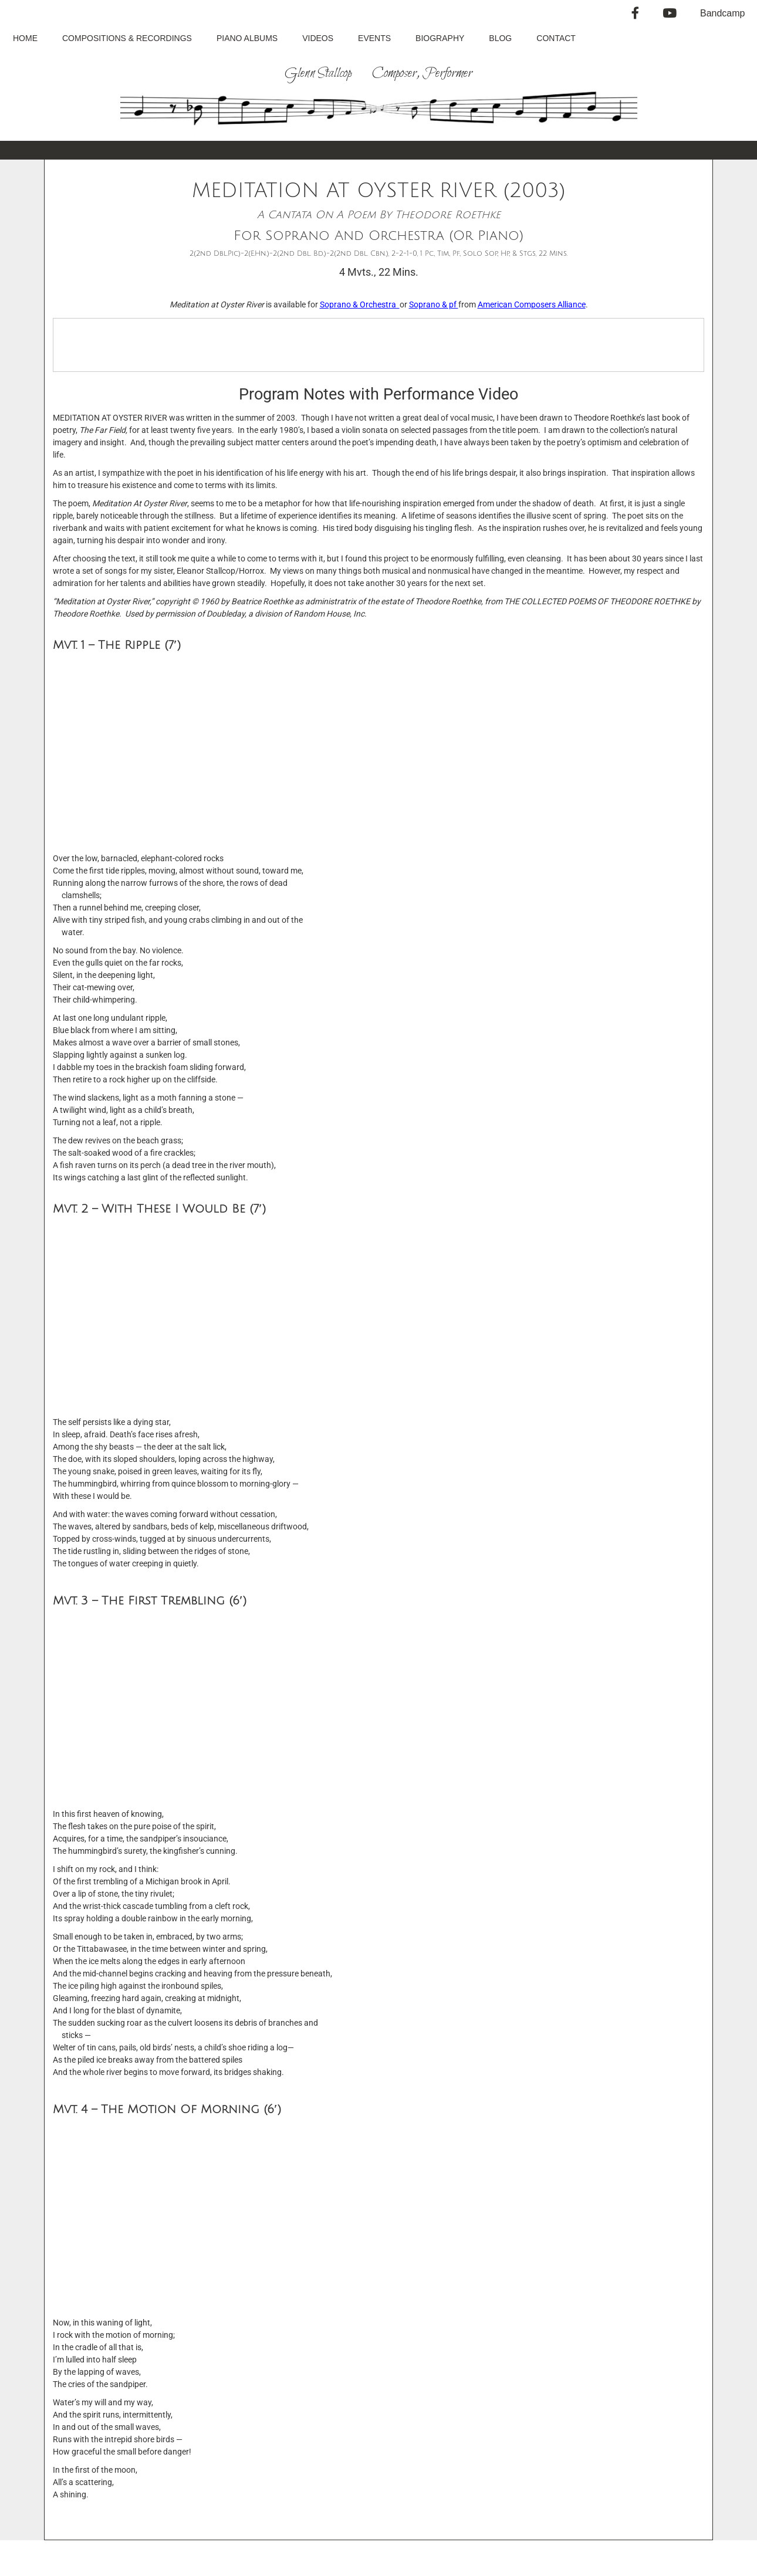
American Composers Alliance (532, 304)
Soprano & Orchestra (360, 304)
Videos (317, 38)
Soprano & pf (433, 304)
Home (25, 38)
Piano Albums (247, 38)
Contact (556, 38)
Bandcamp (722, 13)
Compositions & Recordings (127, 38)
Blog (500, 38)
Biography (439, 38)
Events (374, 38)
